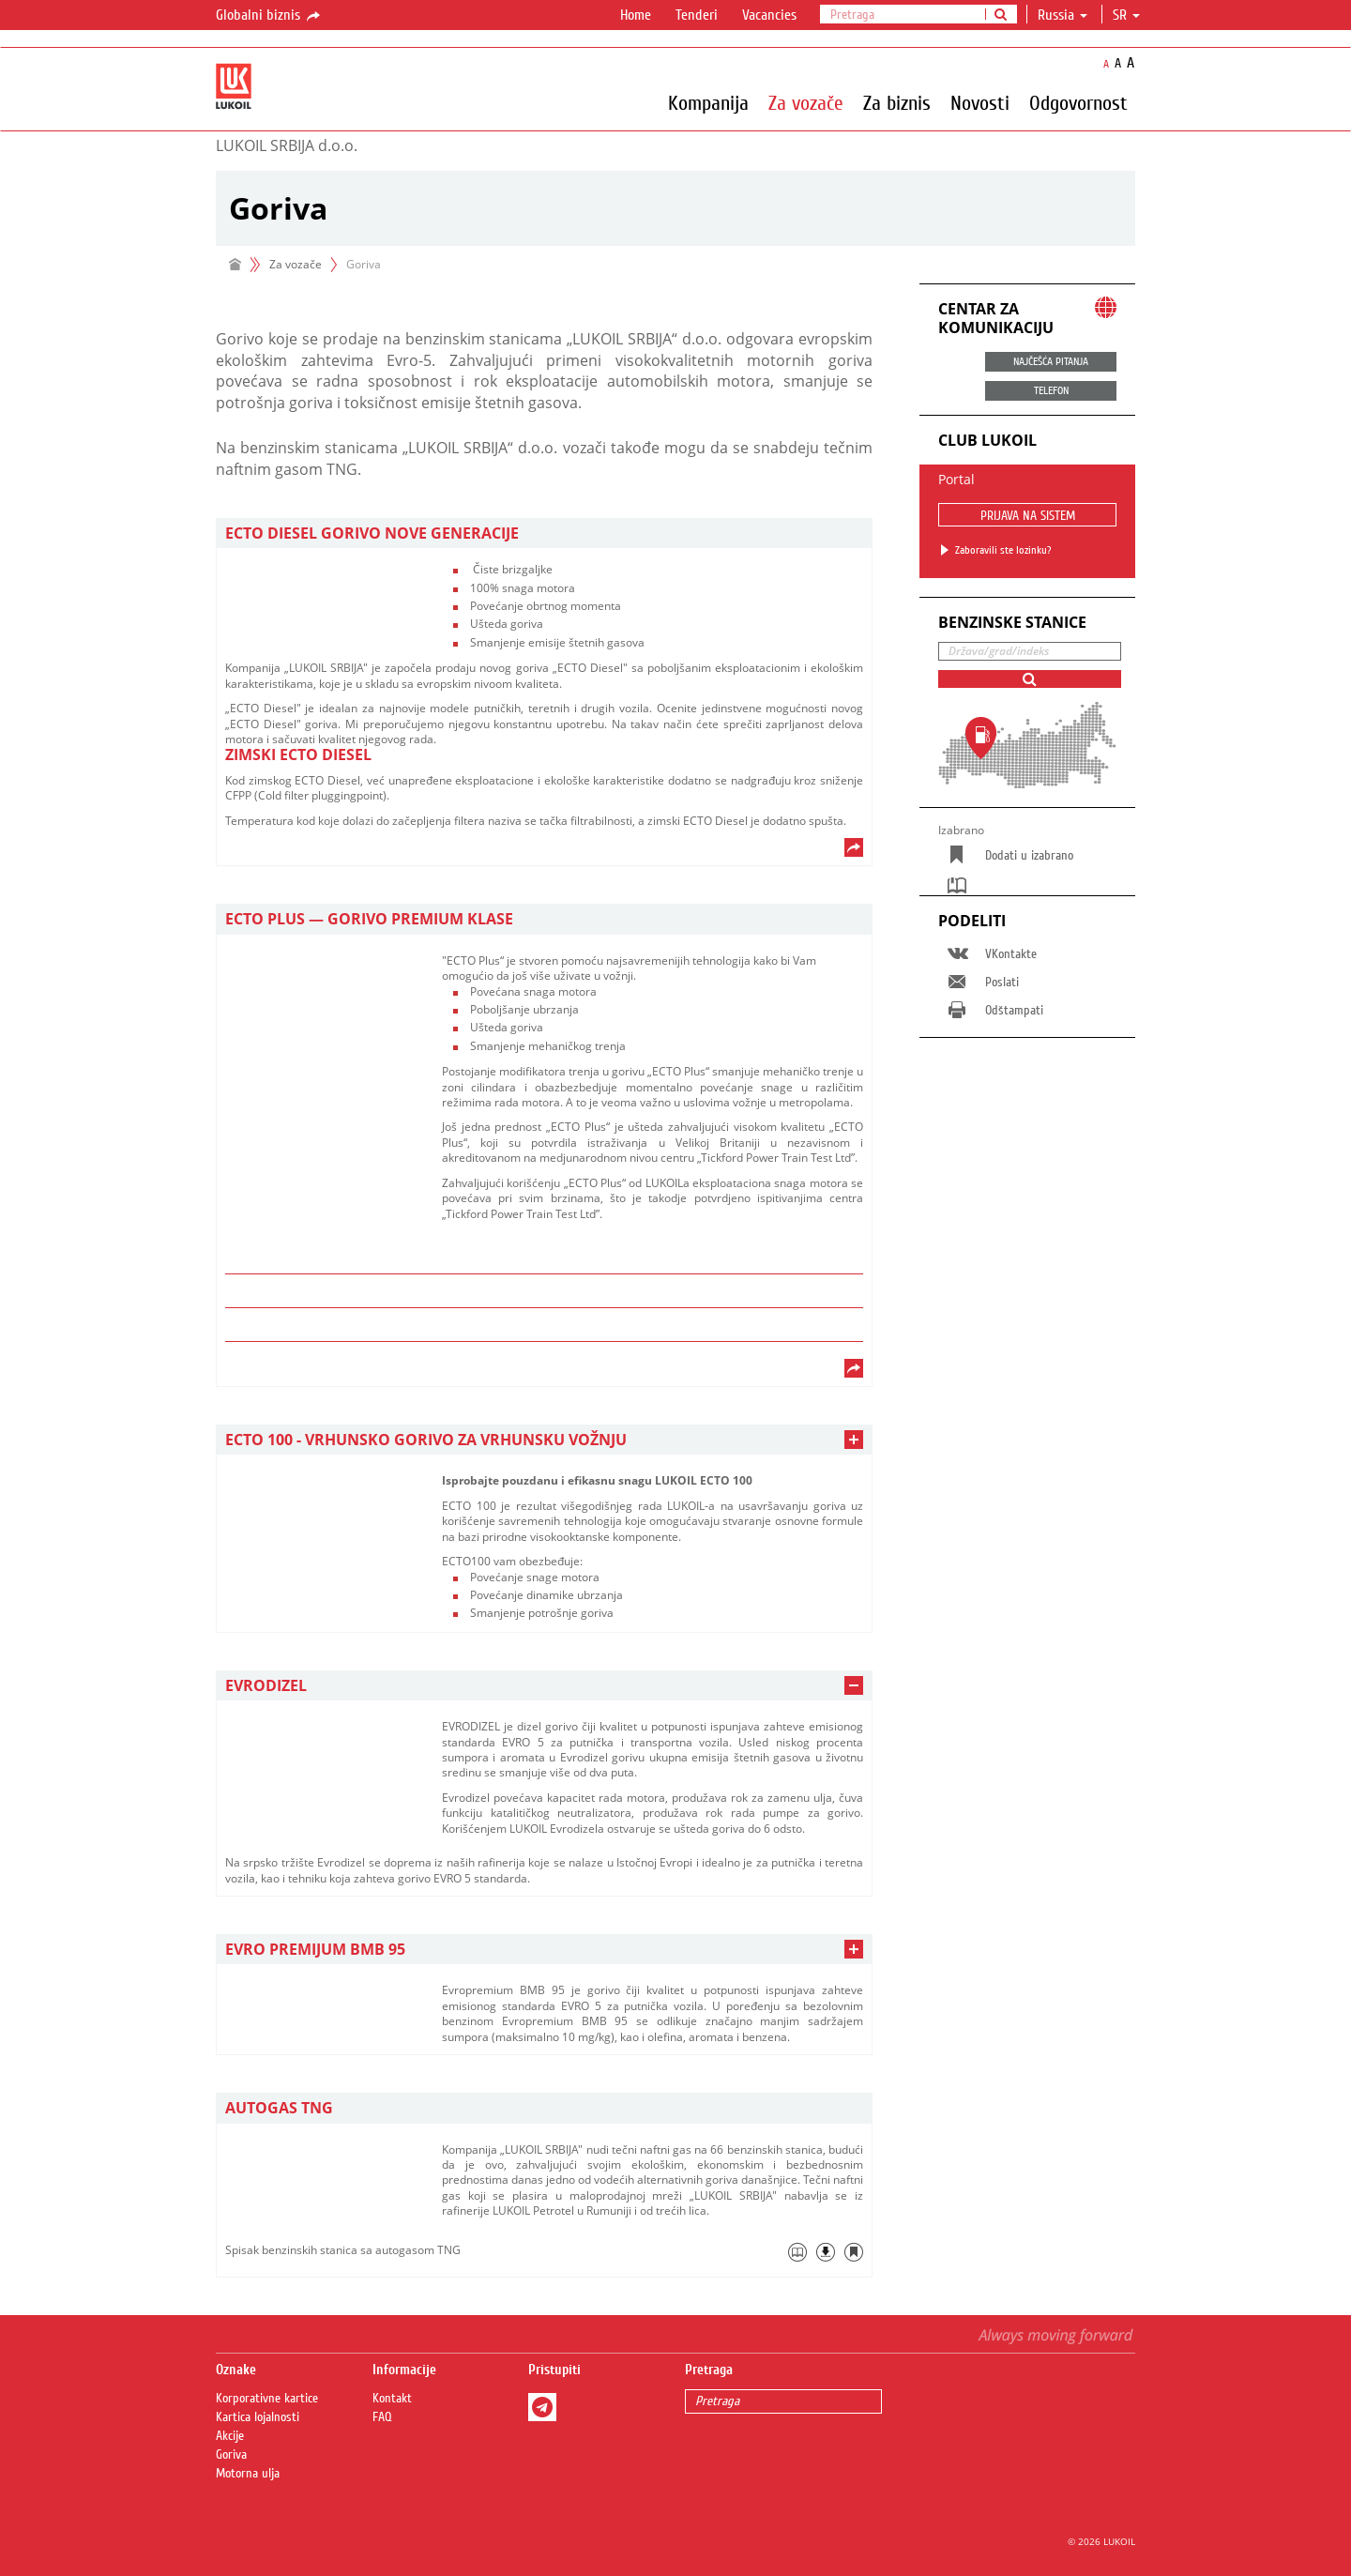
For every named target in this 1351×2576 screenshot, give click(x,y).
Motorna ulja (248, 2473)
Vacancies (769, 15)
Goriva (231, 2454)
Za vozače (805, 102)
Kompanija (708, 102)
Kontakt (392, 2398)
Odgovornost (1078, 102)
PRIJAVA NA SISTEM (1027, 516)
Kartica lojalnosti (257, 2417)
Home (635, 15)
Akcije (230, 2436)
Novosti (979, 102)
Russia (1062, 15)
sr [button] (1126, 15)
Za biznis (897, 102)
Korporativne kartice (267, 2398)
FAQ (382, 2417)
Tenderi (697, 15)
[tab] (544, 533)
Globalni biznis (269, 16)
